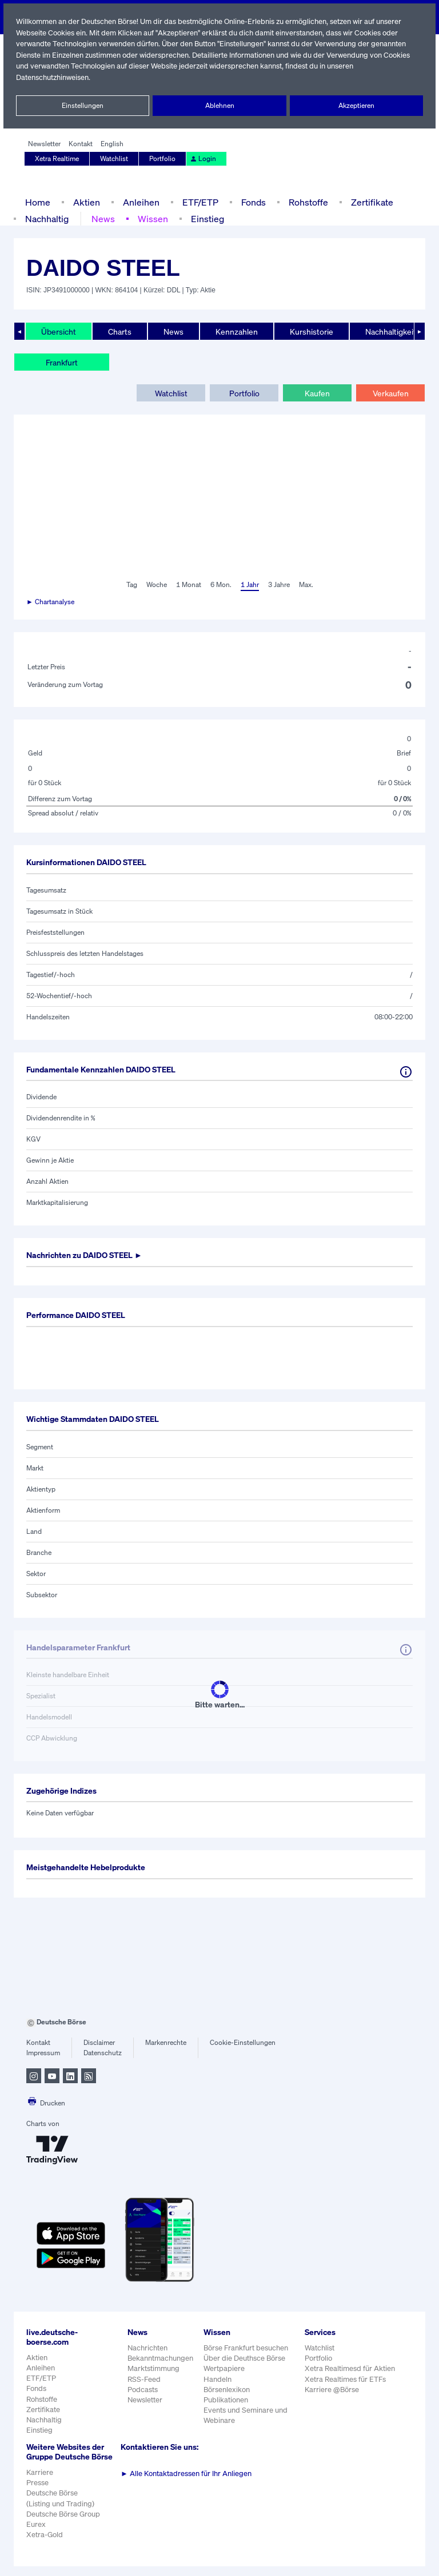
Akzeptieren (356, 106)
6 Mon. (219, 585)
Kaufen (317, 392)
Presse (37, 2492)
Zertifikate (370, 202)
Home (37, 202)
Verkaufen (390, 392)
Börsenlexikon (227, 2389)
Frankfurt (62, 362)
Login (202, 159)
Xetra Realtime (57, 159)
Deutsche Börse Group (64, 2523)
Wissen (152, 218)
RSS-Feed (144, 2379)
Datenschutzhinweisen (53, 77)
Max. (307, 585)
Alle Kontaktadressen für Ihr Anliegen (186, 2473)
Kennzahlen (235, 331)
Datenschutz (102, 2053)
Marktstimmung (152, 2368)
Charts (118, 331)
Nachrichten (147, 2348)
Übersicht (58, 331)
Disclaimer (99, 2043)
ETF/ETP (198, 202)
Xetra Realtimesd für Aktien (350, 2368)
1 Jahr (249, 585)
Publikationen (226, 2400)
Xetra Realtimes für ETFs (347, 2379)
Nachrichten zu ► (88, 1255)
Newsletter (44, 144)
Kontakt (80, 144)
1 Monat (187, 585)
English (110, 144)
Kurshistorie (310, 331)
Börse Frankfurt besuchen (247, 2348)
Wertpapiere (224, 2368)
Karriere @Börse (333, 2389)
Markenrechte (166, 2043)
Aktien (85, 202)
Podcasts (142, 2389)
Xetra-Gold (44, 2544)
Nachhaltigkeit (388, 331)
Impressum (43, 2053)
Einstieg (206, 218)
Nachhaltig (47, 218)
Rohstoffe (307, 202)
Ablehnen (219, 106)
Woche (155, 585)
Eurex (36, 2534)
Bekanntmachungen (160, 2358)
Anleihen (138, 202)
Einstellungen (82, 106)
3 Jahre (279, 585)
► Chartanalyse (50, 602)
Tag (130, 585)
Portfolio (162, 159)
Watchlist (115, 159)
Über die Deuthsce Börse (245, 2358)
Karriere (39, 2482)
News (102, 218)
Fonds (252, 202)
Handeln (218, 2379)
